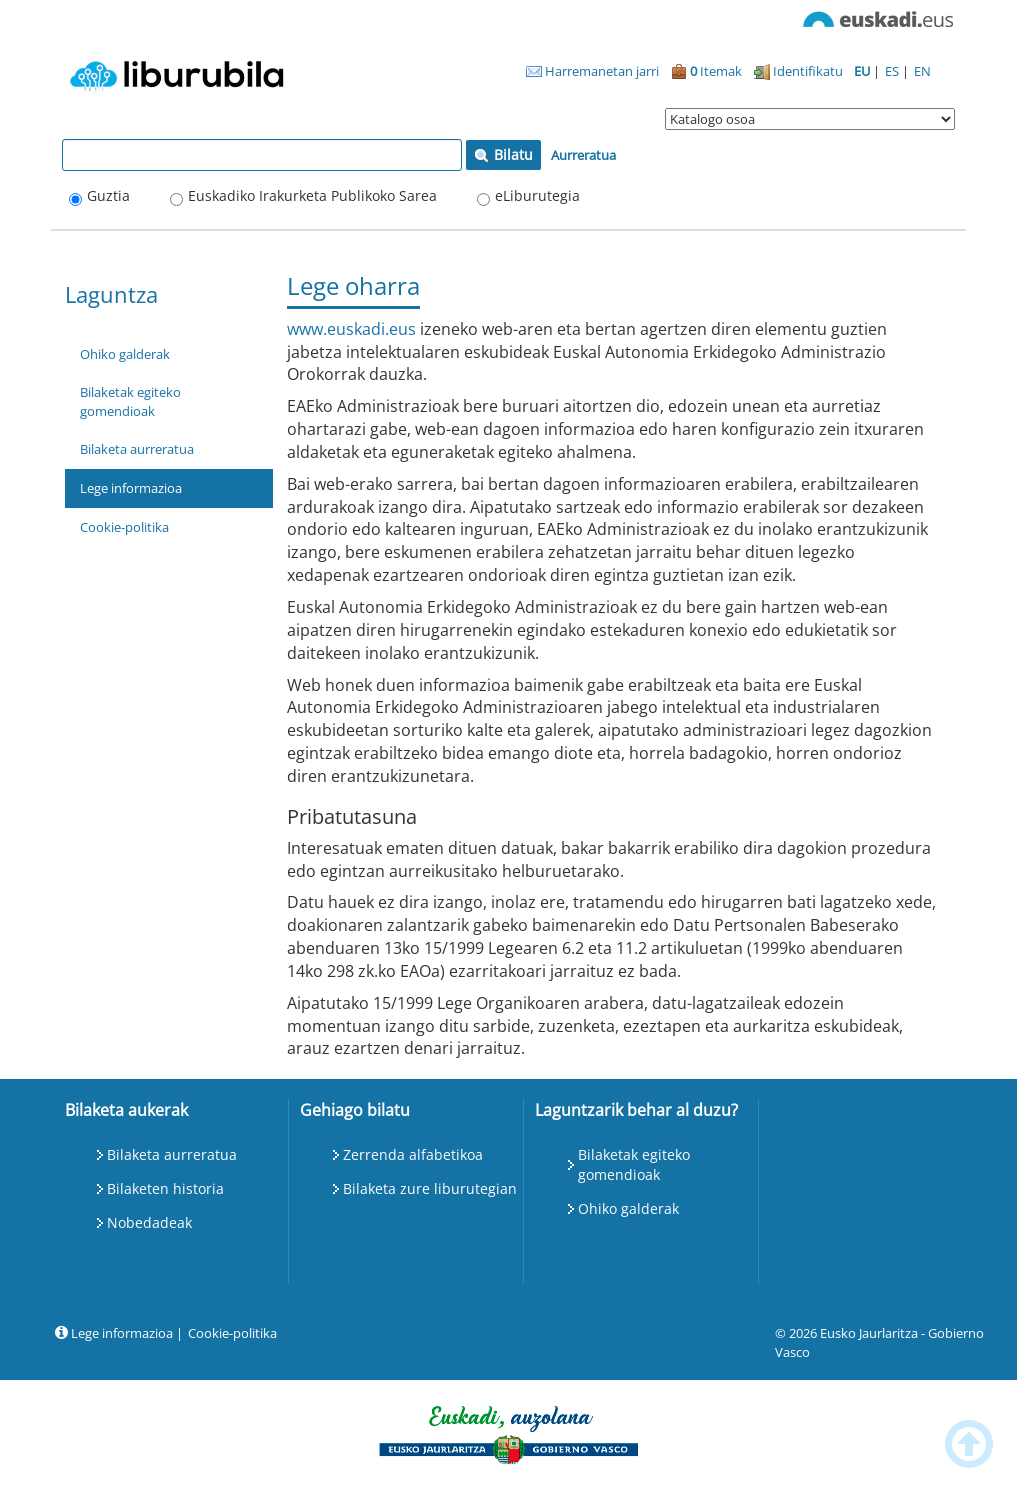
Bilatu (503, 154)
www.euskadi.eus (351, 329)
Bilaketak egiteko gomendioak (130, 401)
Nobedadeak (149, 1222)
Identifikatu (798, 71)
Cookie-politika (124, 527)
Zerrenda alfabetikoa (413, 1154)
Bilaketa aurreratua (137, 449)
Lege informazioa (131, 488)
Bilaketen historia (165, 1188)
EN (922, 71)
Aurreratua (583, 155)
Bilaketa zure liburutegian (430, 1188)
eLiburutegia (537, 195)
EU (863, 71)
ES (893, 71)
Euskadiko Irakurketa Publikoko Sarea (312, 195)
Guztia (108, 195)
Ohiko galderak (125, 354)
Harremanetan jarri (592, 71)
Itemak (706, 71)
